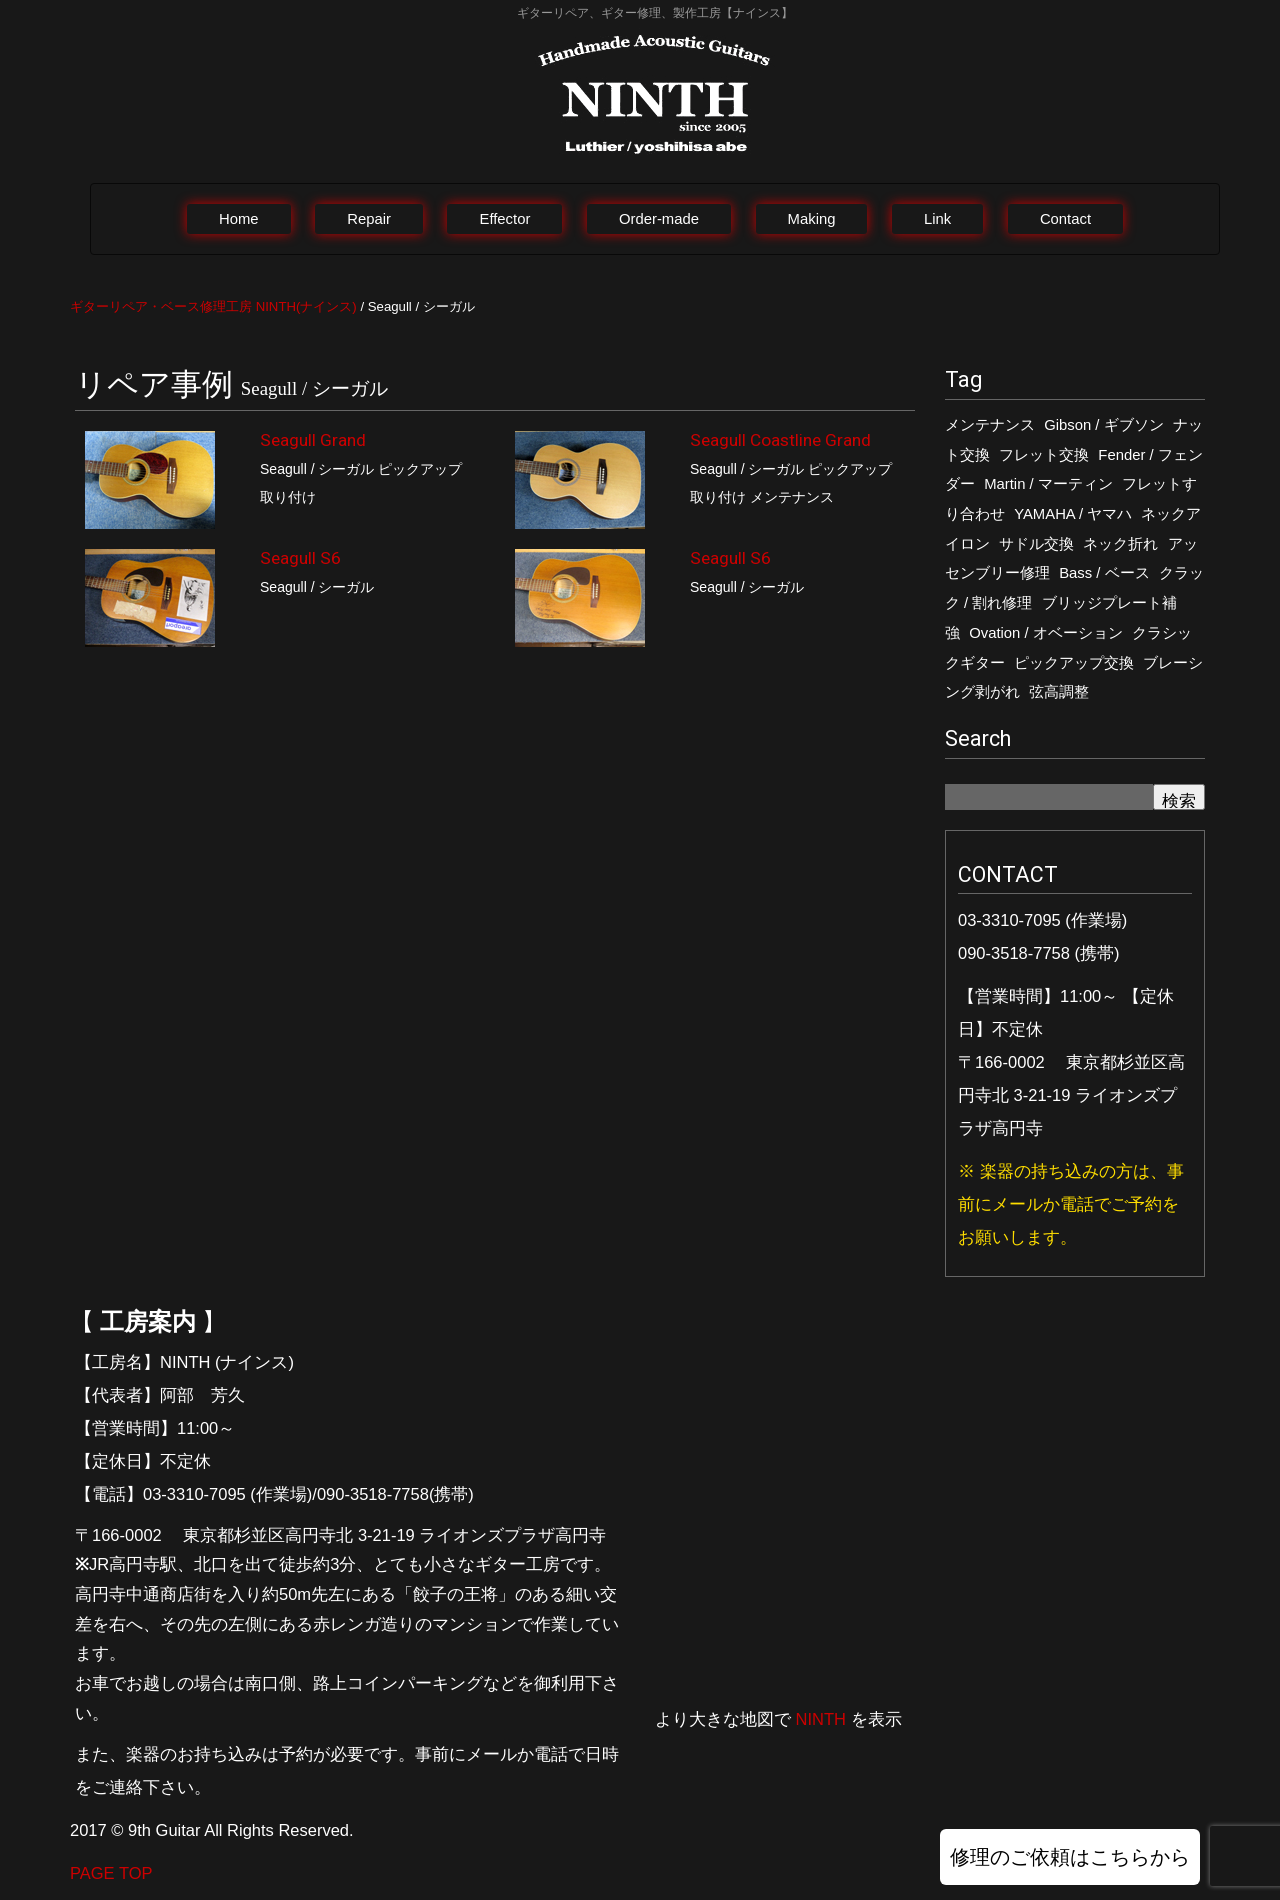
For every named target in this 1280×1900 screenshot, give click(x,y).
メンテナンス (990, 425)
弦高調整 (1059, 692)
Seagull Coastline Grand (780, 440)
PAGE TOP (111, 1873)
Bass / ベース (1104, 573)
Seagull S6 (300, 558)
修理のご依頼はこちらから (1070, 1857)
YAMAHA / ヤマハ (1073, 514)
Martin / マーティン (1048, 484)
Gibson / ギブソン (1103, 425)
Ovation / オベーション (1046, 633)
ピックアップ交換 (1074, 663)
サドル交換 (1036, 544)
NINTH (821, 1719)
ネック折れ (1120, 544)
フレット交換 (1044, 455)
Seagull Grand (313, 440)
